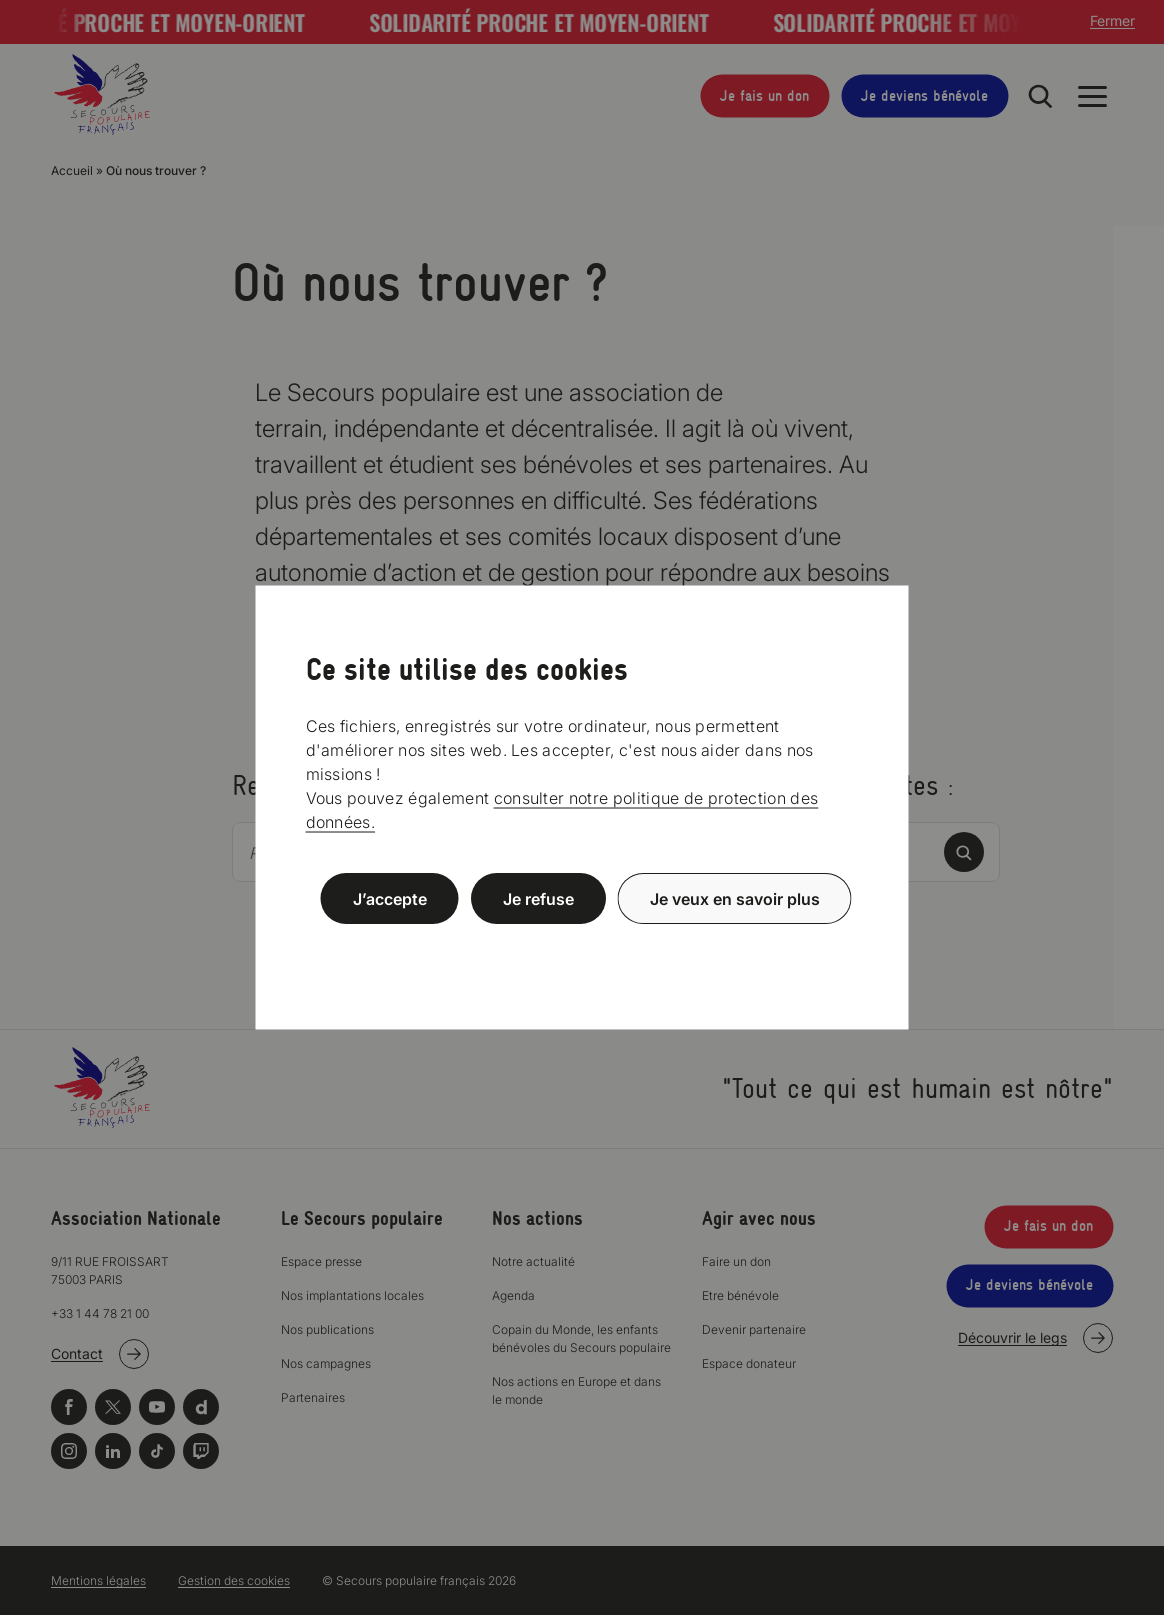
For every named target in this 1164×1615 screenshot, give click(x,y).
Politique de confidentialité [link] (582, 946)
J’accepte (390, 898)
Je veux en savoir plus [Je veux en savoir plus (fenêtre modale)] (735, 898)
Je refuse (538, 898)
